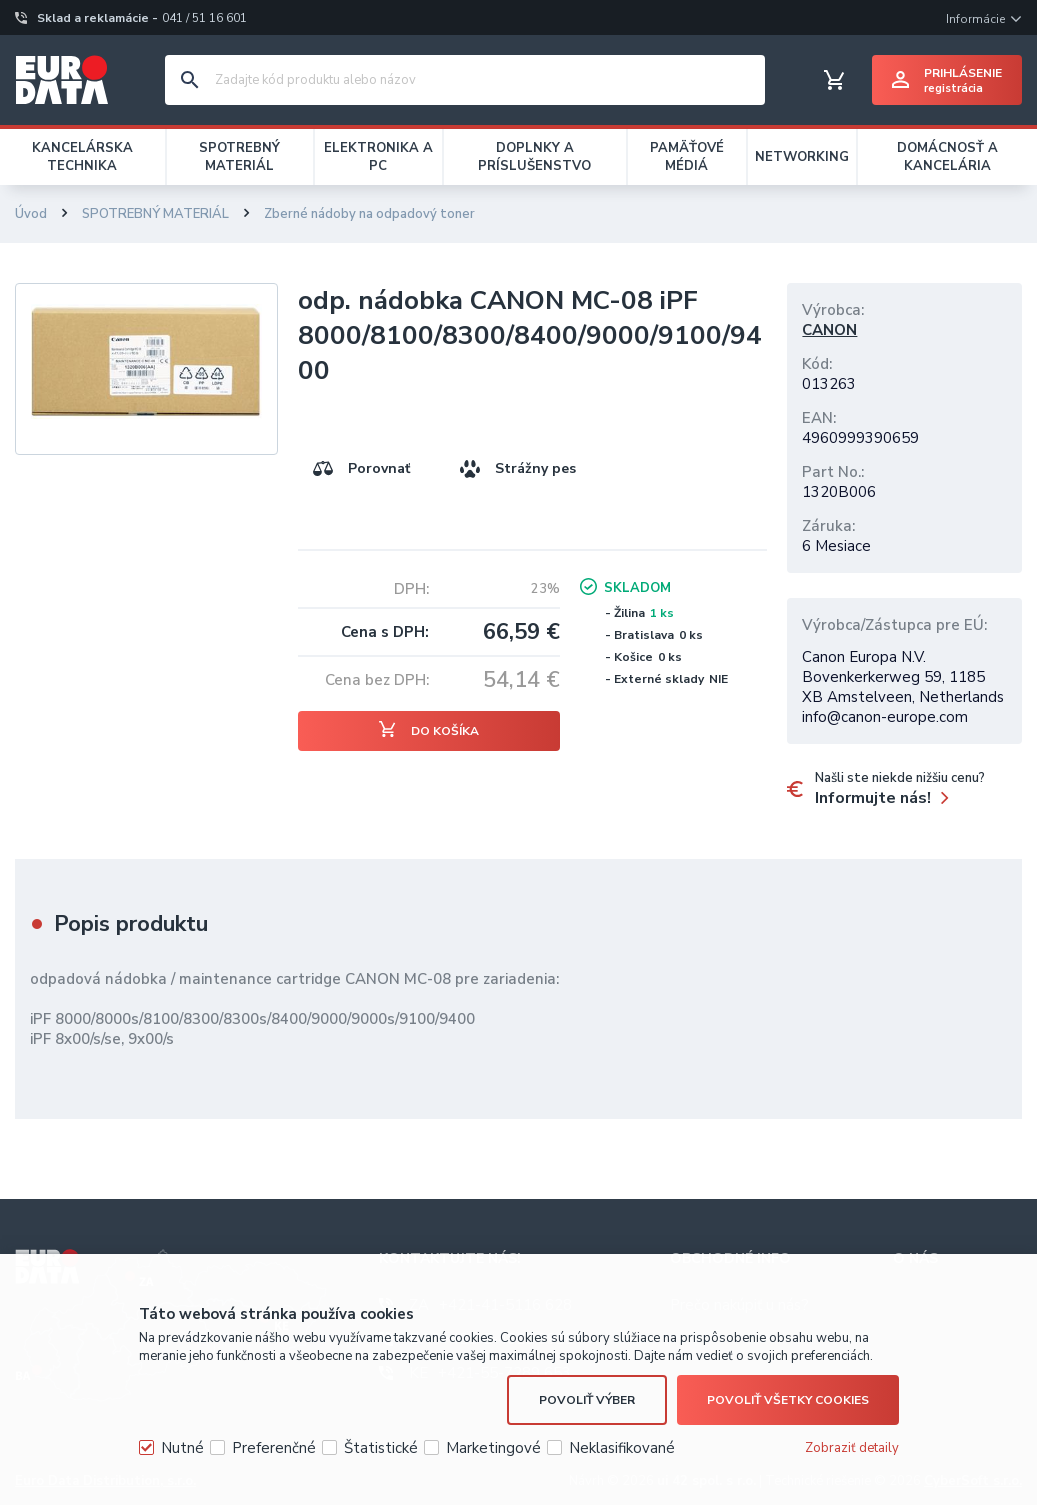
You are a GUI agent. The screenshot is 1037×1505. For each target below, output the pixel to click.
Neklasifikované (622, 1448)
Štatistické (381, 1448)
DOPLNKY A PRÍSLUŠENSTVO (534, 157)
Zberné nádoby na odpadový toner (369, 214)
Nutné (182, 1448)
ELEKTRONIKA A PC (378, 157)
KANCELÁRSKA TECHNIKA (82, 157)
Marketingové (493, 1448)
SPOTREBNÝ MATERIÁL (239, 157)
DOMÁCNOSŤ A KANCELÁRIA (947, 157)
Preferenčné (274, 1448)
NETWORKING (802, 157)
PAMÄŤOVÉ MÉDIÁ (687, 157)
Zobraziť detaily (852, 1448)
